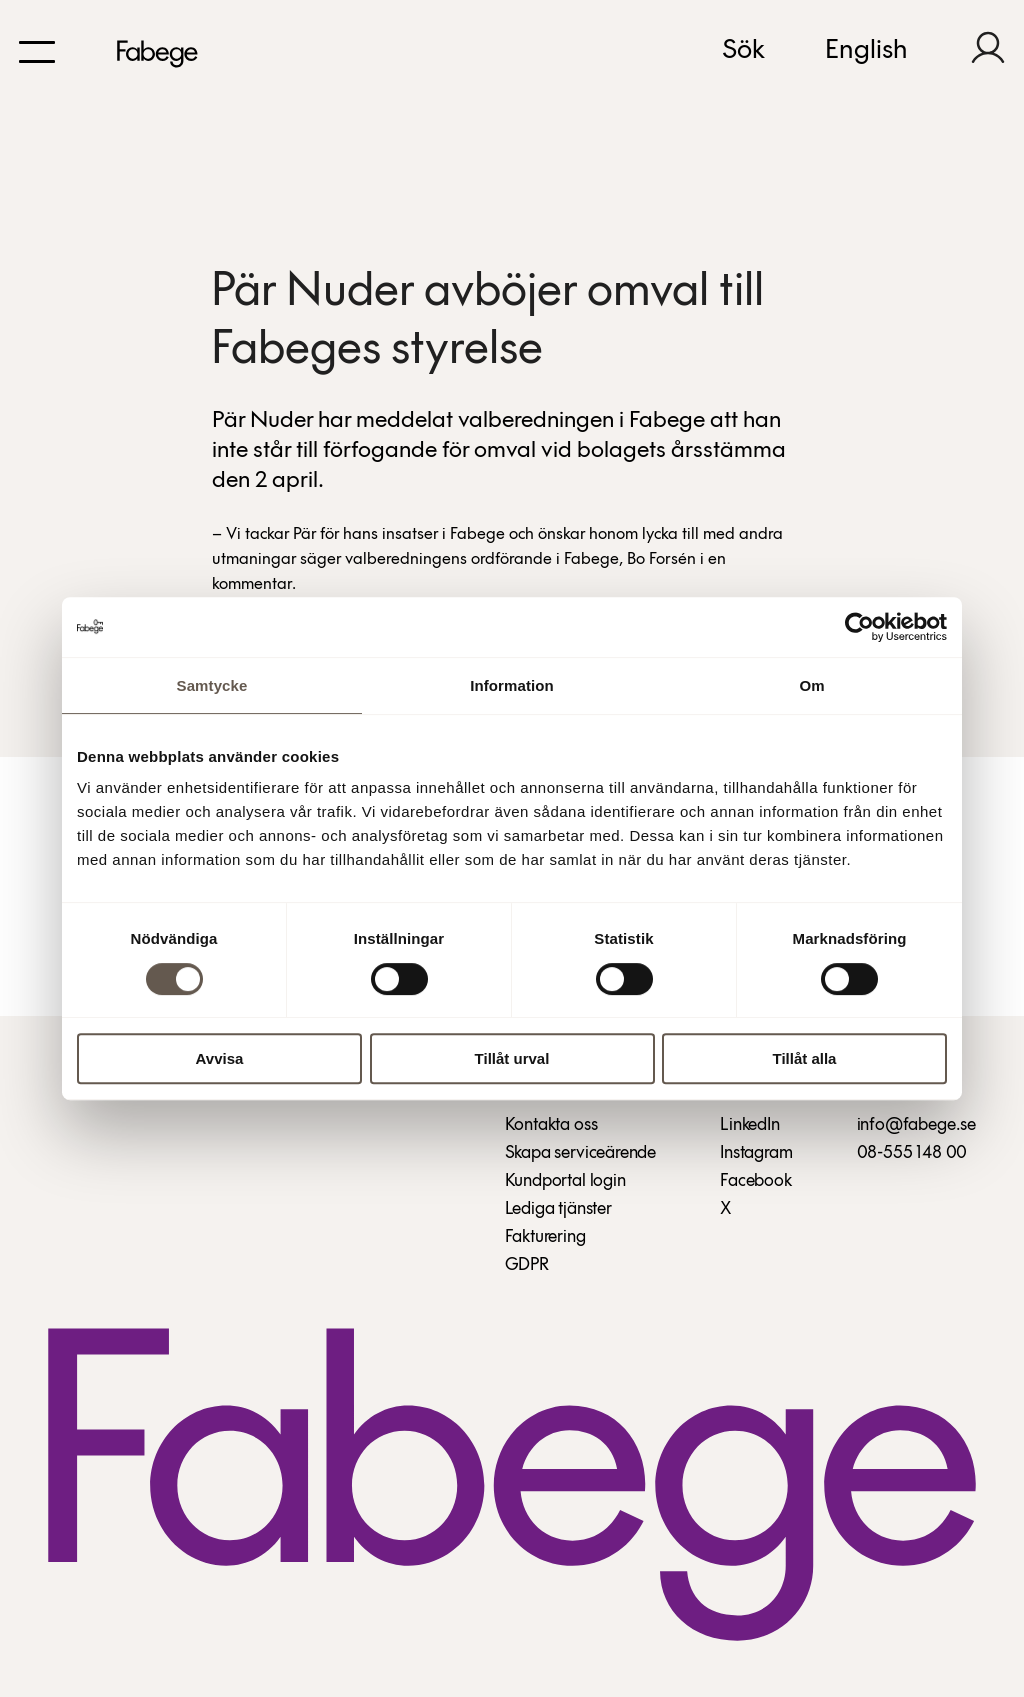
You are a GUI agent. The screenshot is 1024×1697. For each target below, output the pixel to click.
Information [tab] (512, 685)
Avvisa (220, 1058)
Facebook (756, 1181)
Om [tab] (811, 685)
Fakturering (545, 1237)
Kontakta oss (551, 1125)
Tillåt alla (805, 1058)
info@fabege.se (916, 1125)
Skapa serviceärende (581, 1153)
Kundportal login (565, 1181)
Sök (743, 51)
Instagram (756, 1153)
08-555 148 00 (912, 1153)
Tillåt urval (512, 1058)
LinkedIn (750, 1125)
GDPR (527, 1265)
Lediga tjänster (558, 1209)
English (866, 51)
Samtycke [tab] (212, 685)
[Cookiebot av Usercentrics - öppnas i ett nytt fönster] (859, 627)
